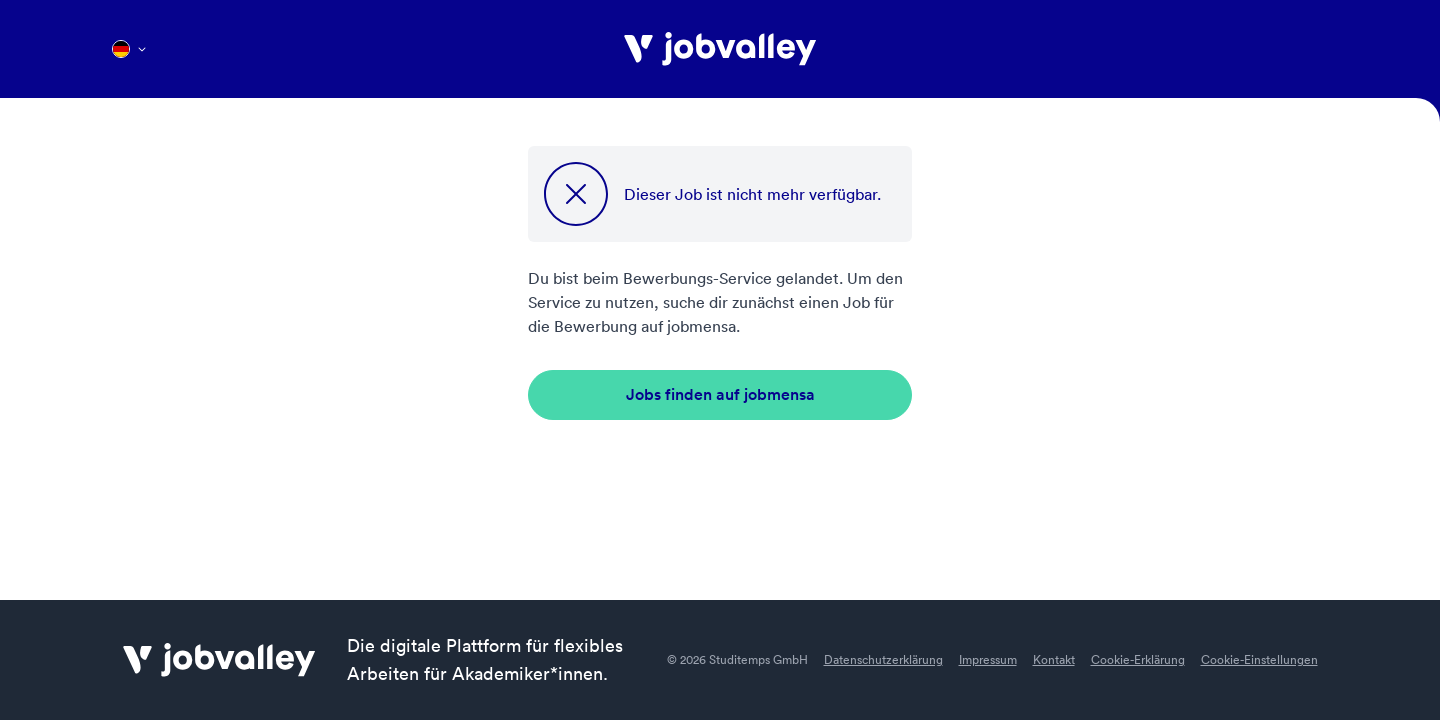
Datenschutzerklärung (883, 660)
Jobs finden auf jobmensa (720, 394)
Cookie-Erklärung (1138, 660)
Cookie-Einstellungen (1259, 660)
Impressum (988, 660)
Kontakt (1054, 660)
